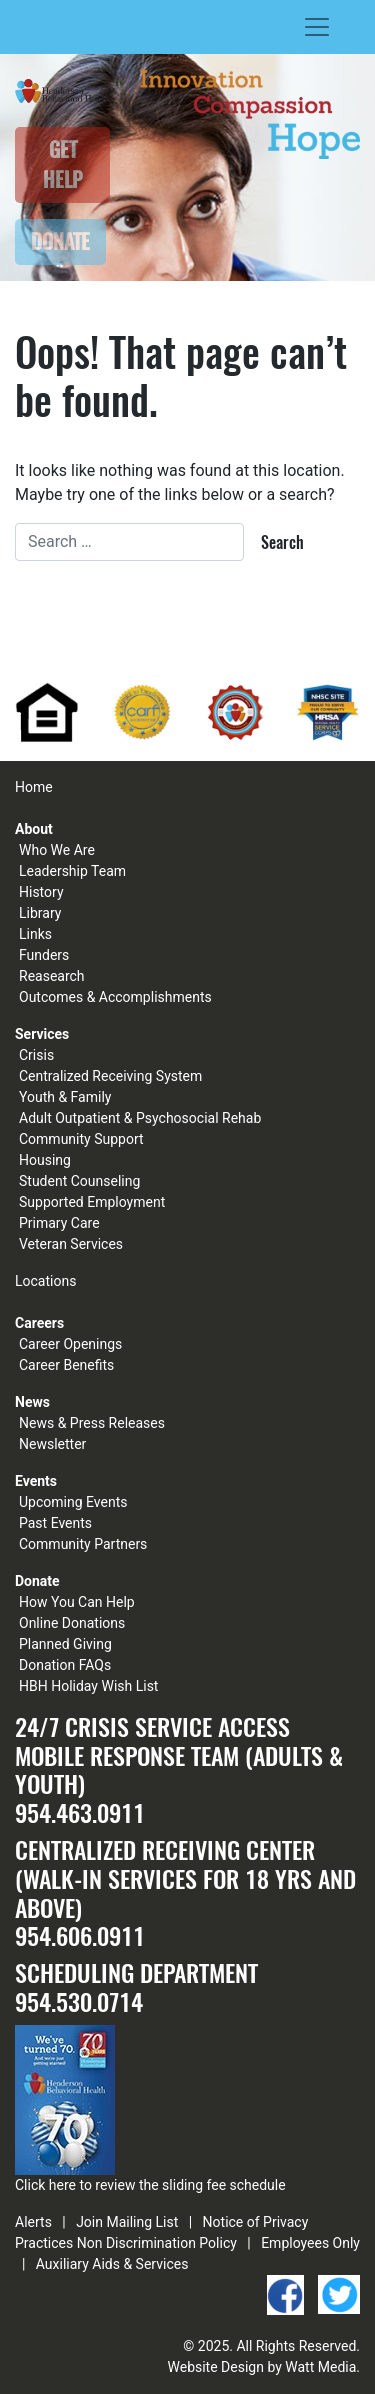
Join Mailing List (127, 2222)
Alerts (33, 2222)
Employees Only (310, 2243)
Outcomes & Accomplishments (115, 997)
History (41, 892)
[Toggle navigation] (317, 27)
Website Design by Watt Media (262, 2367)
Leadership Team (72, 871)
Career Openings (70, 1344)
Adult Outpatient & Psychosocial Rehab (140, 1118)
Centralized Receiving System (110, 1076)
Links (35, 934)
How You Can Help (77, 1602)
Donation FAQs (65, 1665)
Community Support (81, 1139)
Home (34, 787)
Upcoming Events (73, 1502)
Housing (45, 1160)
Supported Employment (92, 1202)
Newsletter (52, 1444)
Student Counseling (79, 1181)
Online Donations (72, 1623)
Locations (45, 1281)
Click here (45, 2185)
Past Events (55, 1523)
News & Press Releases (92, 1423)
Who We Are (57, 850)
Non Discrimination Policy (157, 2243)
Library (40, 913)
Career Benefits (66, 1365)
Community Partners (83, 1544)
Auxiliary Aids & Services (112, 2264)
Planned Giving (65, 1644)
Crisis (36, 1055)
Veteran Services (71, 1244)
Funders (44, 955)
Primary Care (59, 1223)
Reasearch (52, 976)
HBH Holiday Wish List (88, 1686)
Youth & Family (65, 1097)
